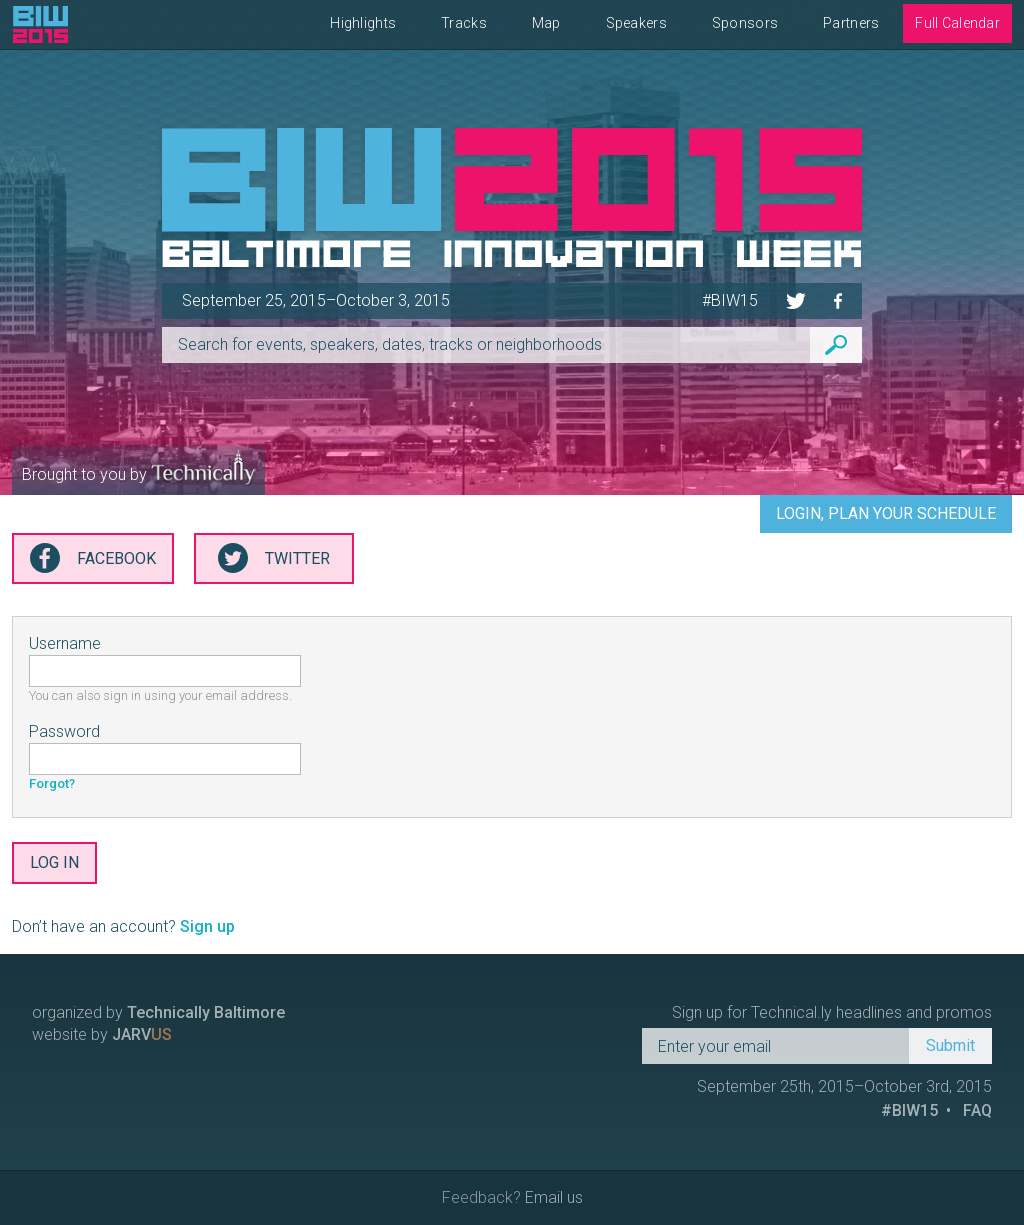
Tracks (464, 23)
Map (546, 23)
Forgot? (52, 783)
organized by (158, 1012)
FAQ (977, 1110)
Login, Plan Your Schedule (886, 513)
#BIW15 (730, 300)
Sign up (207, 926)
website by (102, 1034)
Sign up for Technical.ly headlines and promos (832, 1012)
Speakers (636, 23)
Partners (851, 23)
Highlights (363, 23)
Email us (554, 1197)
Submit (950, 1045)
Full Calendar (957, 23)
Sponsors (745, 23)
